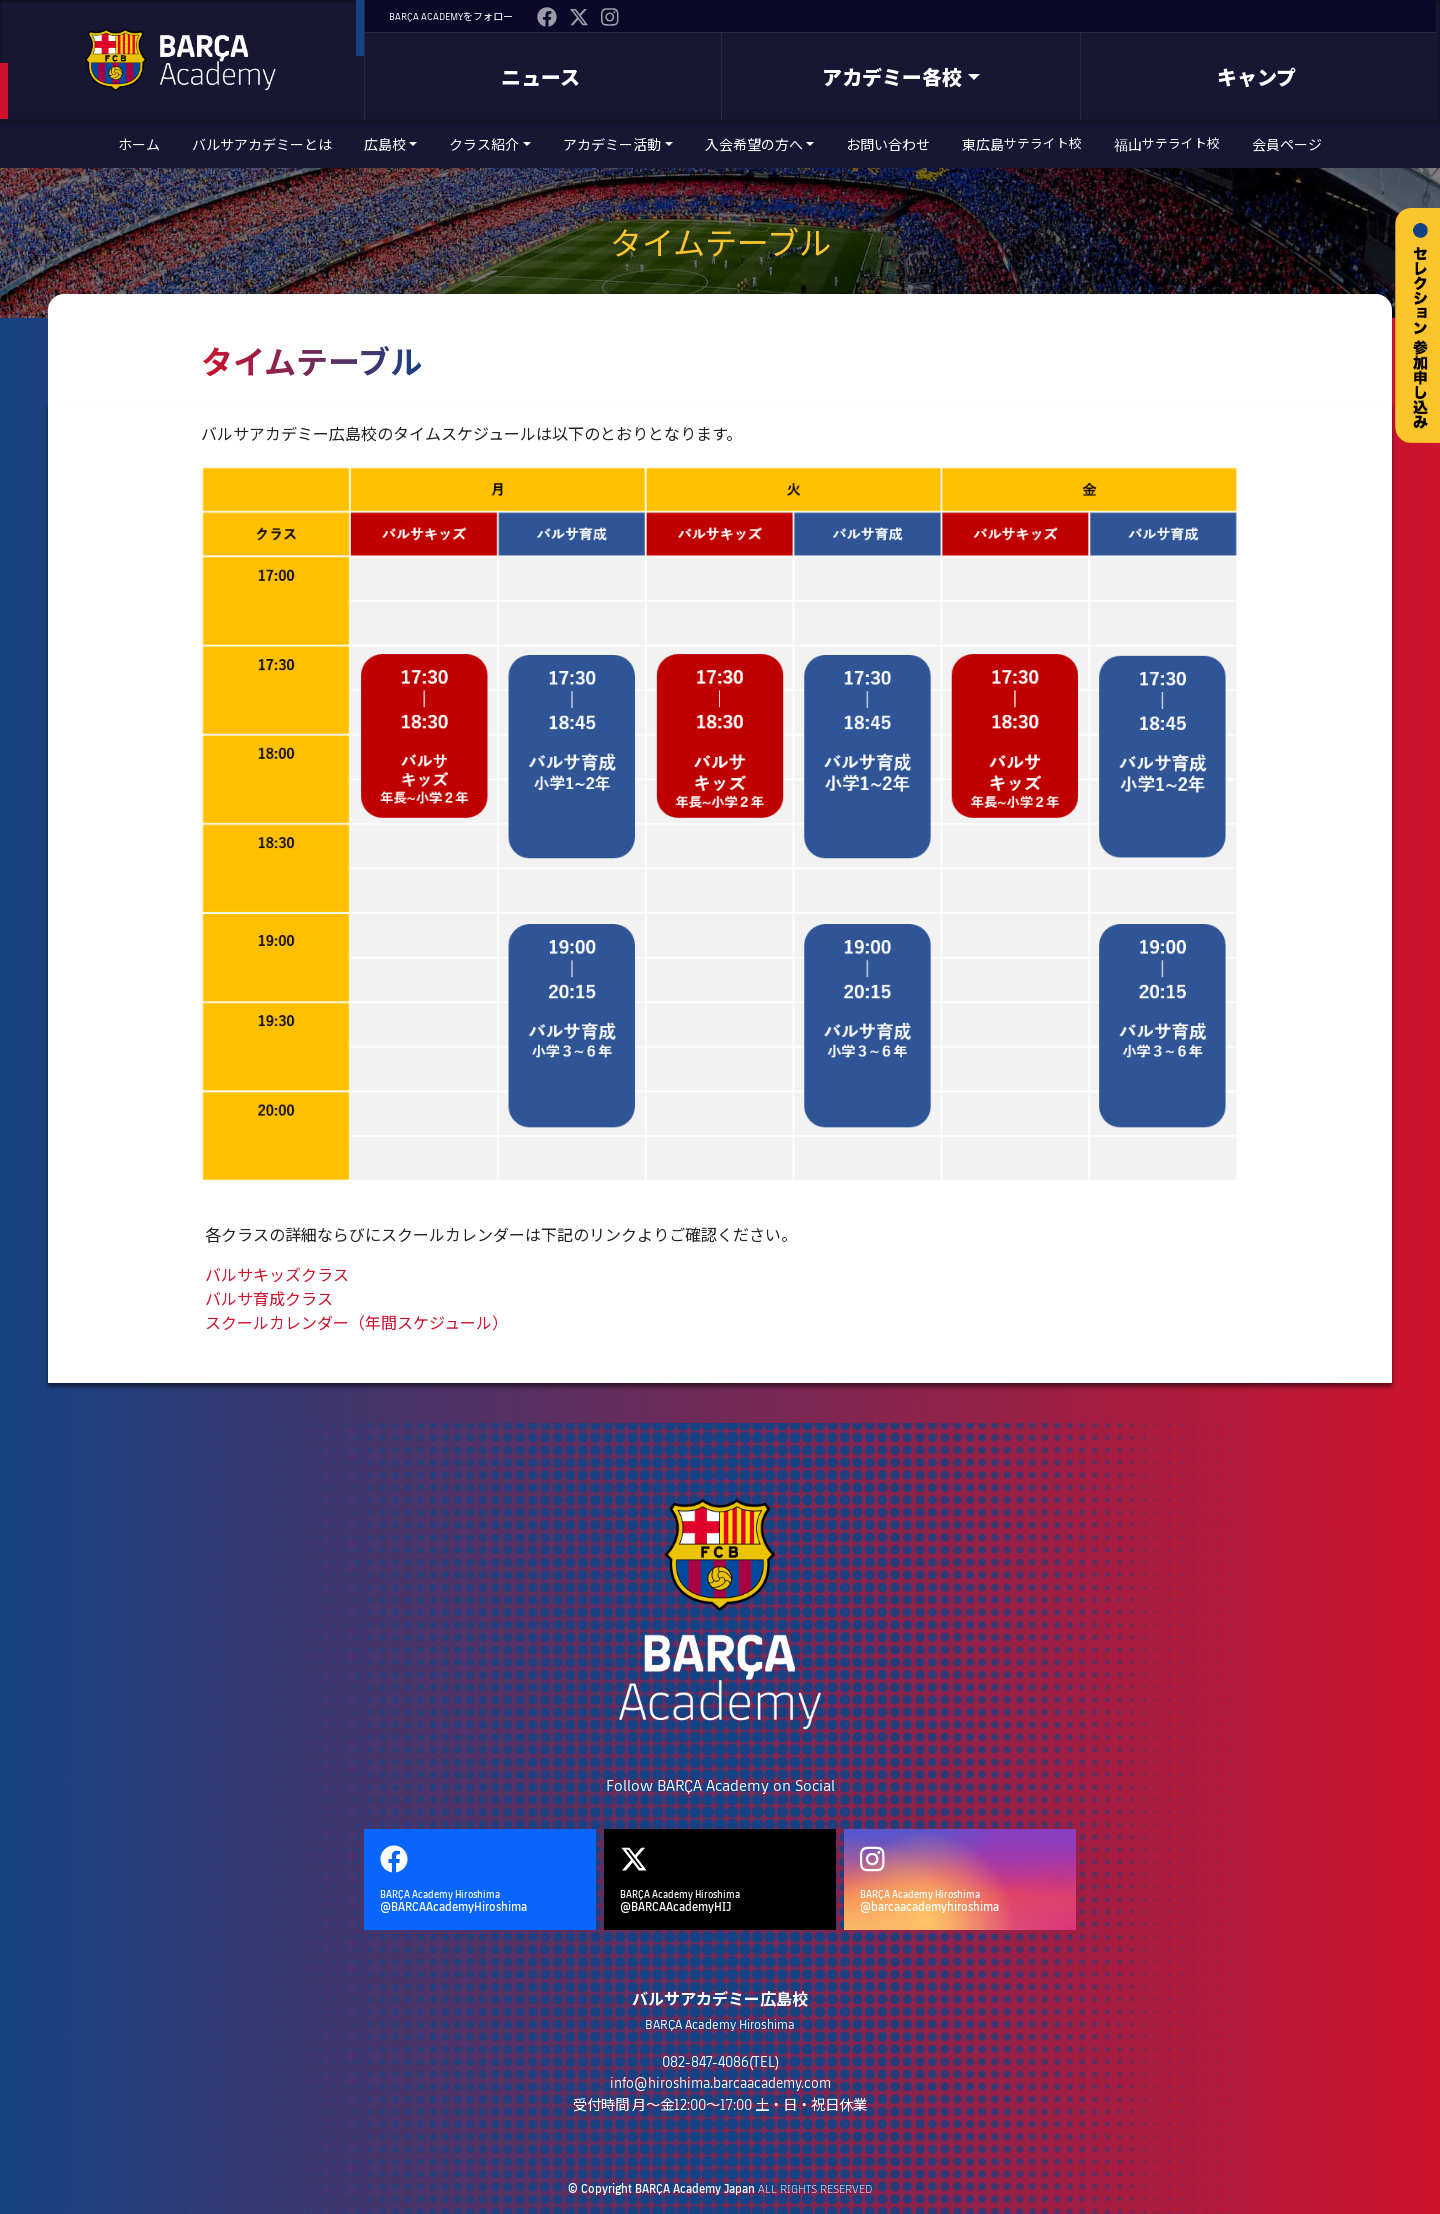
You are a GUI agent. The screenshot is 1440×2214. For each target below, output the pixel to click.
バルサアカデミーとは (262, 144)
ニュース (540, 76)
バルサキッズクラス (277, 1274)
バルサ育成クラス (269, 1298)
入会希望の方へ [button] (754, 144)
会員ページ (1287, 144)
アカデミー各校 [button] (892, 76)
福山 (1167, 144)
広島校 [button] (385, 144)
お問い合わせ (888, 144)
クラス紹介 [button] (484, 144)
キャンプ (1256, 76)
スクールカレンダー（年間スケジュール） (356, 1322)
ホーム (139, 144)
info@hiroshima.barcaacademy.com (720, 2082)
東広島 (1022, 144)
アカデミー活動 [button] (612, 144)
